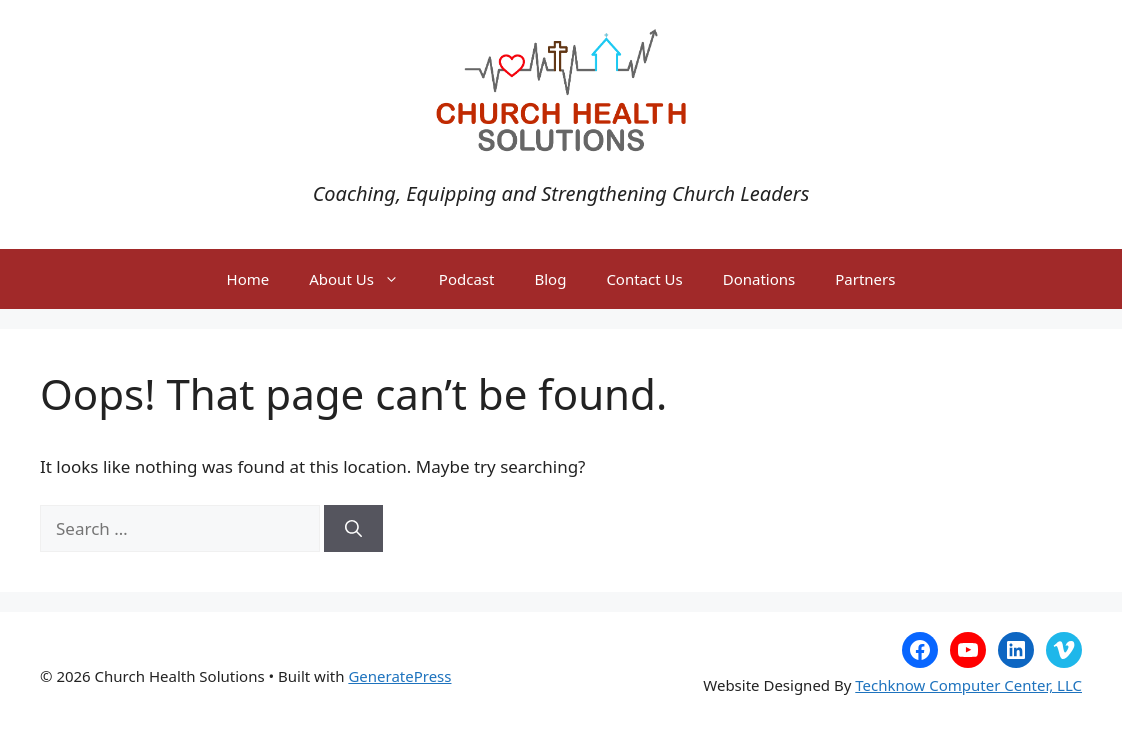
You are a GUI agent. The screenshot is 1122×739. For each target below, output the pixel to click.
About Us (364, 279)
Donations (759, 279)
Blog (550, 279)
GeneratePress (399, 676)
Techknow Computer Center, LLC (968, 685)
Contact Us (644, 279)
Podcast (467, 279)
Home (248, 279)
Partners (865, 279)
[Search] (353, 529)
